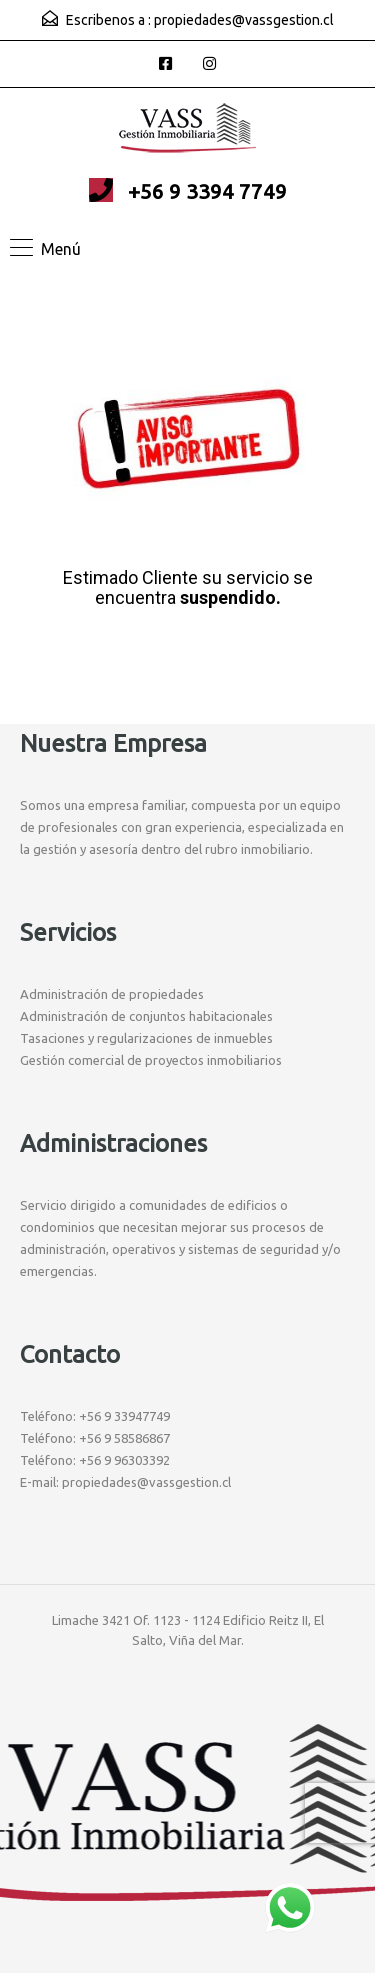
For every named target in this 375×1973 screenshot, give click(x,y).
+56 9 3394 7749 (207, 191)
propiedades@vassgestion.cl (244, 20)
